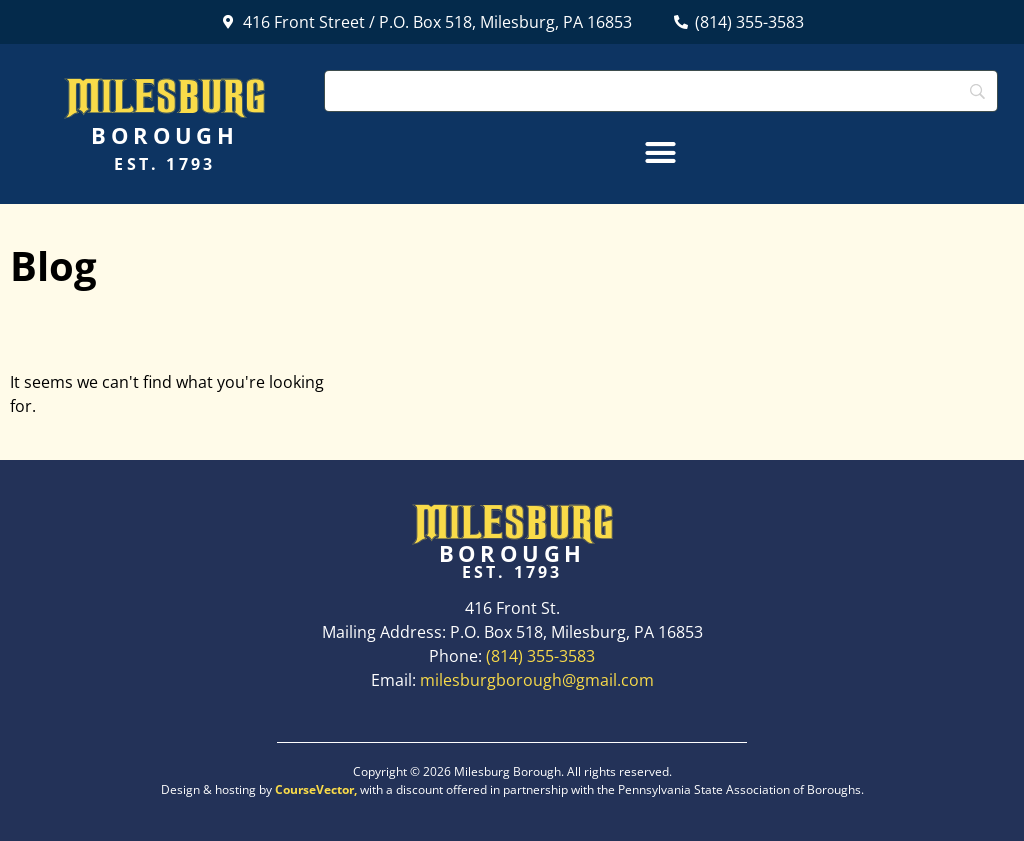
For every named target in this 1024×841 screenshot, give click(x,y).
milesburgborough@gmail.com (537, 680)
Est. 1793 (164, 164)
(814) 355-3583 (540, 656)
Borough (164, 135)
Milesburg (164, 96)
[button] (661, 153)
